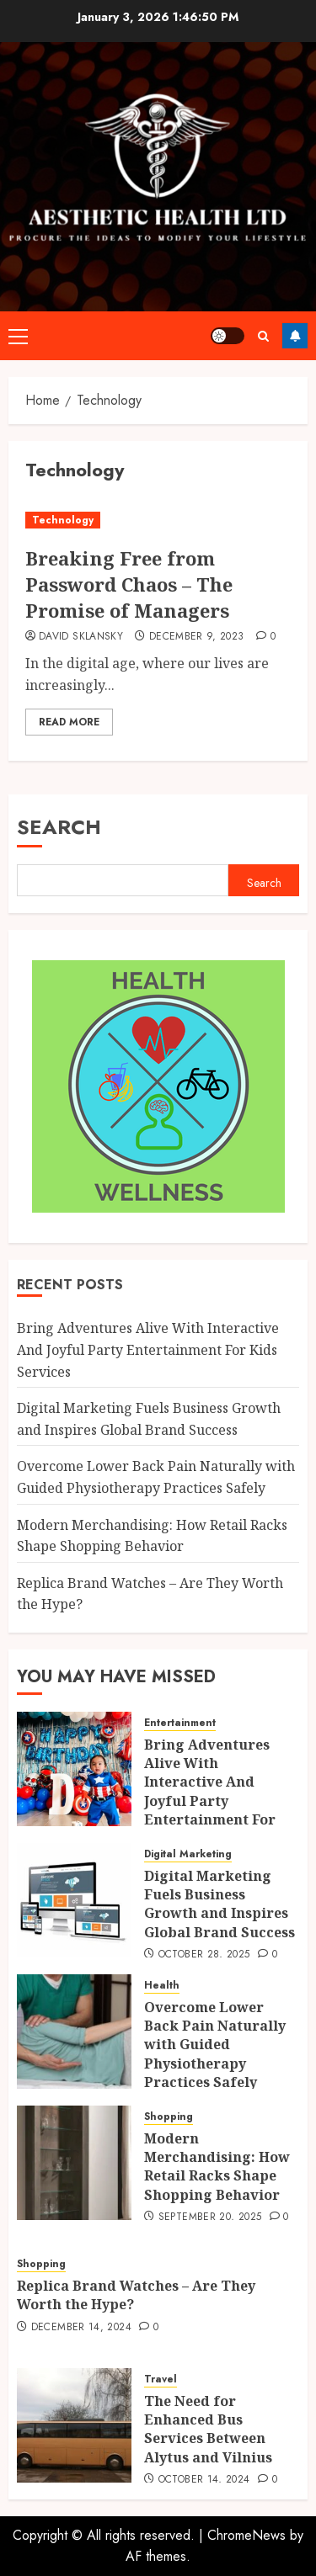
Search (59, 827)
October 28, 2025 (204, 1955)
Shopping (168, 2117)
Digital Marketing (188, 1854)
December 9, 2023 (196, 637)
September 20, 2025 (209, 2217)
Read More (69, 722)
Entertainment (180, 1723)
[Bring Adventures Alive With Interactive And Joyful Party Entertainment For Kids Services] (74, 1769)
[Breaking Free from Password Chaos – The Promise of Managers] (158, 520)
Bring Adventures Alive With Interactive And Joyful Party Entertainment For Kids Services (148, 1349)
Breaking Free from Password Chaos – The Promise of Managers (129, 584)
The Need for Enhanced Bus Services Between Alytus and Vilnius (208, 2429)
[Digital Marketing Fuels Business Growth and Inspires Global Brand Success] (74, 1900)
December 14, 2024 (81, 2327)
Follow (295, 335)
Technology (63, 520)
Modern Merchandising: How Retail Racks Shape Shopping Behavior (217, 2166)
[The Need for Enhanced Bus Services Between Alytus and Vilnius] (74, 2425)
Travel (160, 2379)
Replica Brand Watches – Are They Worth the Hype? (136, 2294)
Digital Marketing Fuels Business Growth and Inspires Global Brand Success (219, 1904)
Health (161, 1985)
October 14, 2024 (204, 2480)
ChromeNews (246, 2535)
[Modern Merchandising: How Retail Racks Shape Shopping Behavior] (74, 2163)
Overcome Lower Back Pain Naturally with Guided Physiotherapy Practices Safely (215, 2045)
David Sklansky (81, 637)
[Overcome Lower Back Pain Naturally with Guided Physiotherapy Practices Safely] (74, 2031)
